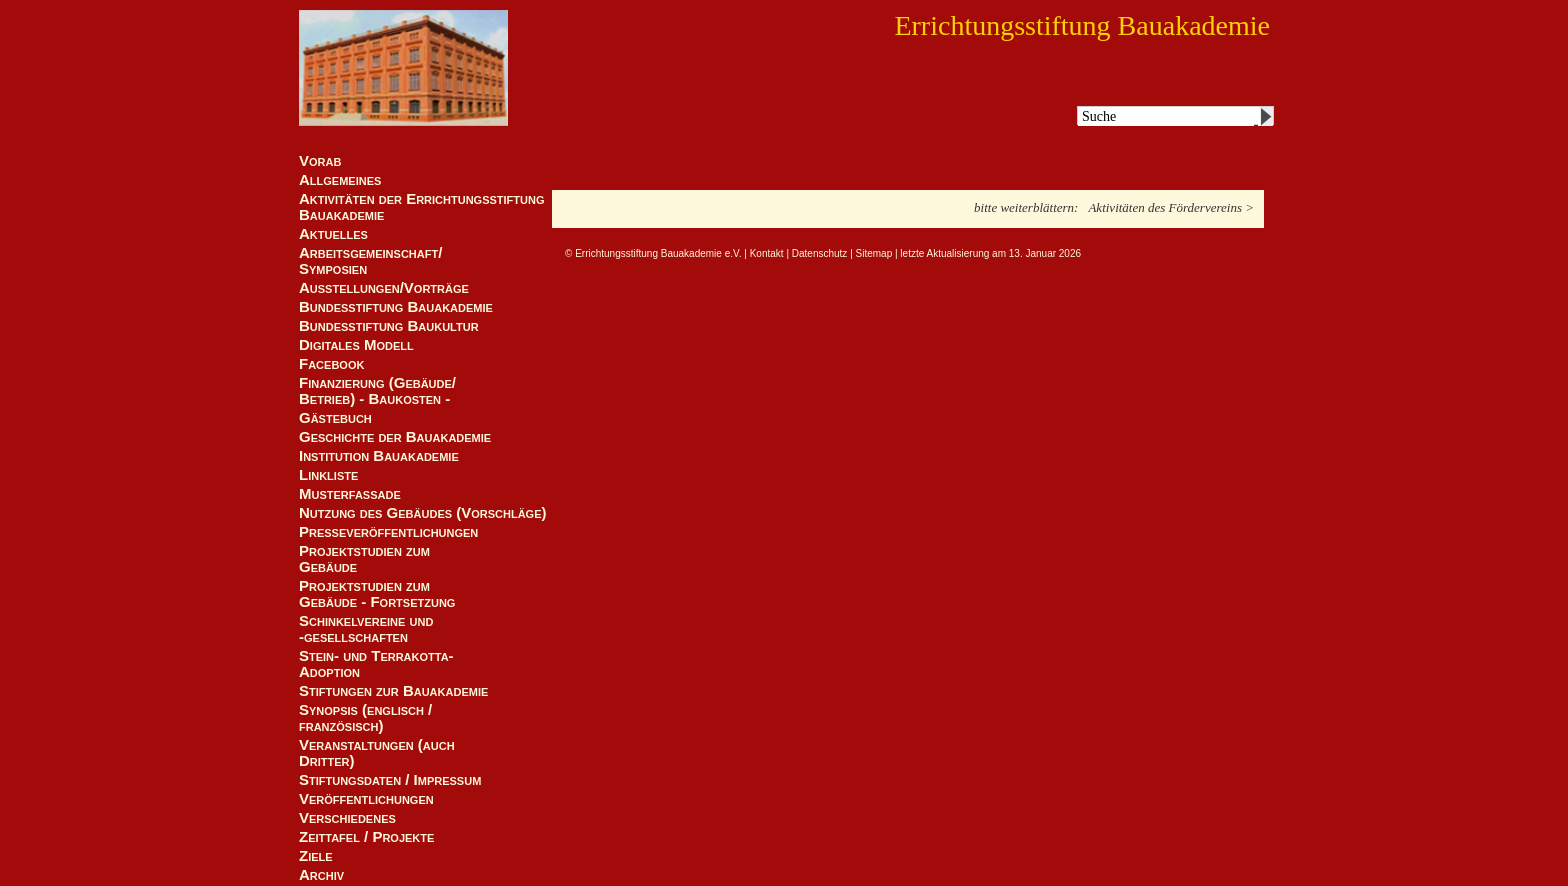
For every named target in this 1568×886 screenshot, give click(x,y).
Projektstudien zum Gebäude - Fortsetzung (377, 594)
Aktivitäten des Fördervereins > (1171, 207)
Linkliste (328, 475)
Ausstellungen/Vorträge (384, 288)
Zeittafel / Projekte (366, 837)
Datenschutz (820, 253)
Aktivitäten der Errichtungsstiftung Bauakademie (422, 207)
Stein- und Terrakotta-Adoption (376, 664)
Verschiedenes (347, 818)
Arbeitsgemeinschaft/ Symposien (370, 261)
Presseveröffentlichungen (388, 532)
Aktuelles (333, 234)
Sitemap (874, 253)
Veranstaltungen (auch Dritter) (377, 753)
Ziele (316, 856)
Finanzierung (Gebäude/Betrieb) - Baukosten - (377, 391)
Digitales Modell (356, 345)
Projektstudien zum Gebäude (364, 559)
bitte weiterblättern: (1026, 207)
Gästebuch (335, 418)
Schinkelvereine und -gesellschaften (366, 629)
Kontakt (767, 253)
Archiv (321, 875)
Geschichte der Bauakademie (395, 437)
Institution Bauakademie (379, 456)
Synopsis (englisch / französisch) (365, 718)
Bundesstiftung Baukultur (389, 326)
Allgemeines (340, 180)
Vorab (320, 161)
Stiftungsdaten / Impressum (390, 780)
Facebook (331, 364)
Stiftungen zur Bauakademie (393, 691)
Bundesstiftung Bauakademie (396, 307)
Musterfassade (350, 494)
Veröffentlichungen (366, 799)
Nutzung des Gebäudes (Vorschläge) (423, 513)
